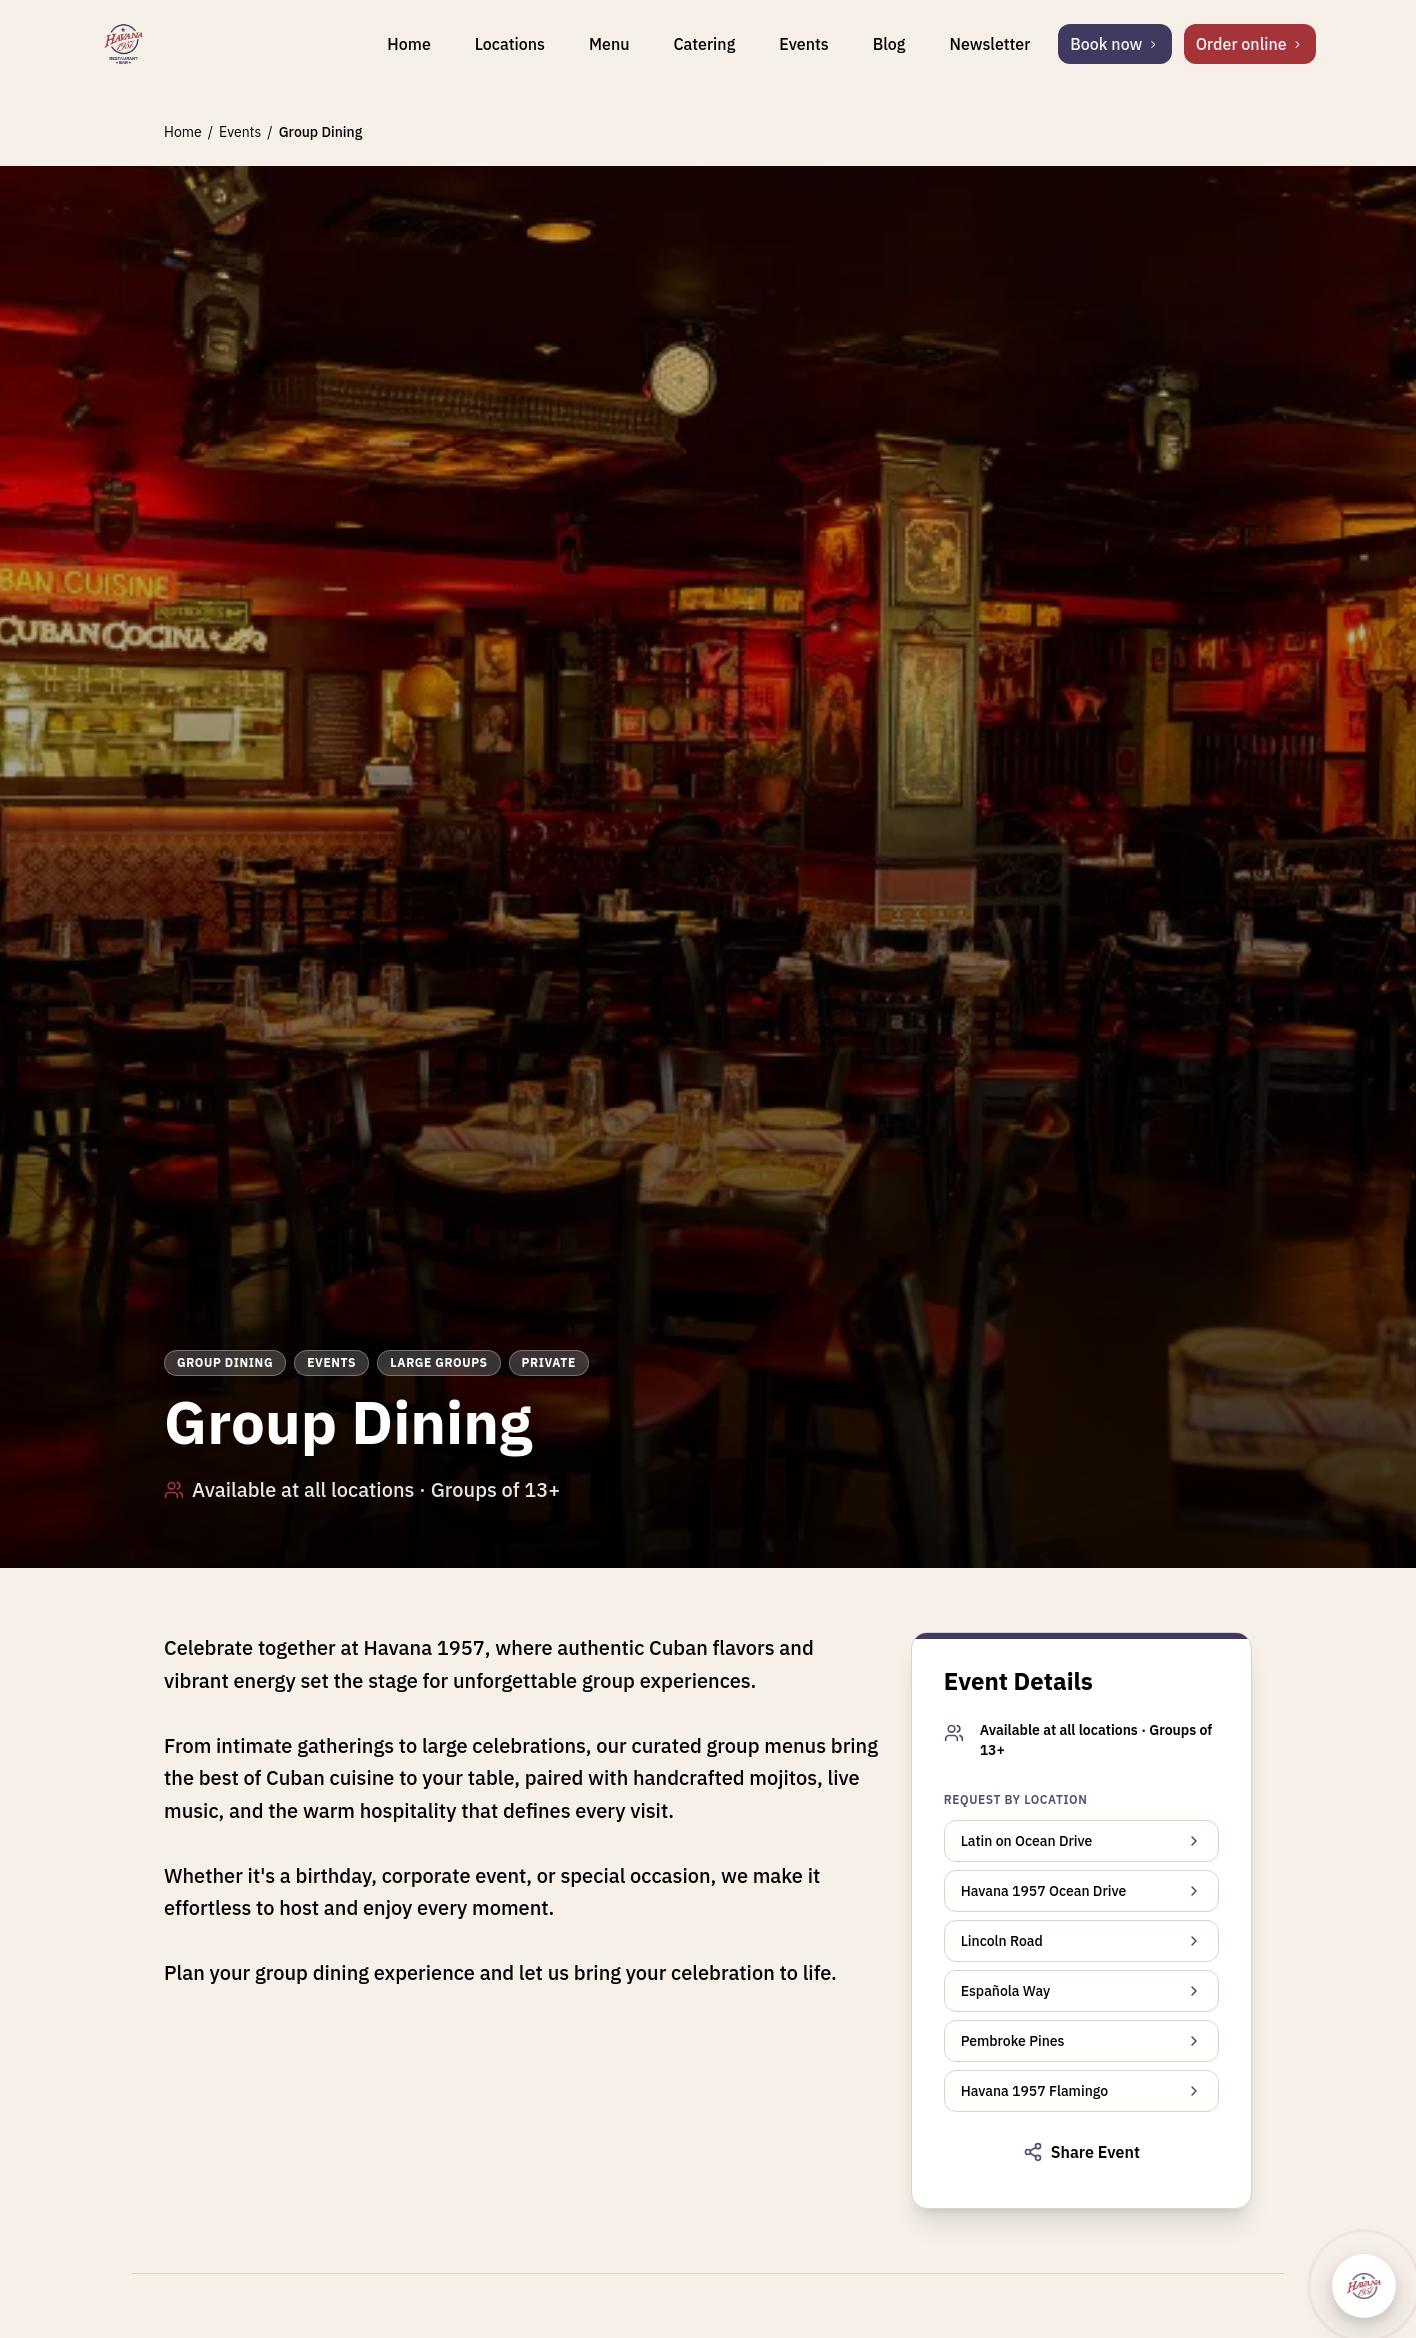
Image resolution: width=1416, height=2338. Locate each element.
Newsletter (989, 44)
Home (408, 44)
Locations (510, 44)
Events (803, 44)
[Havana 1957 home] (123, 44)
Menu (609, 44)
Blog (889, 44)
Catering (704, 44)
